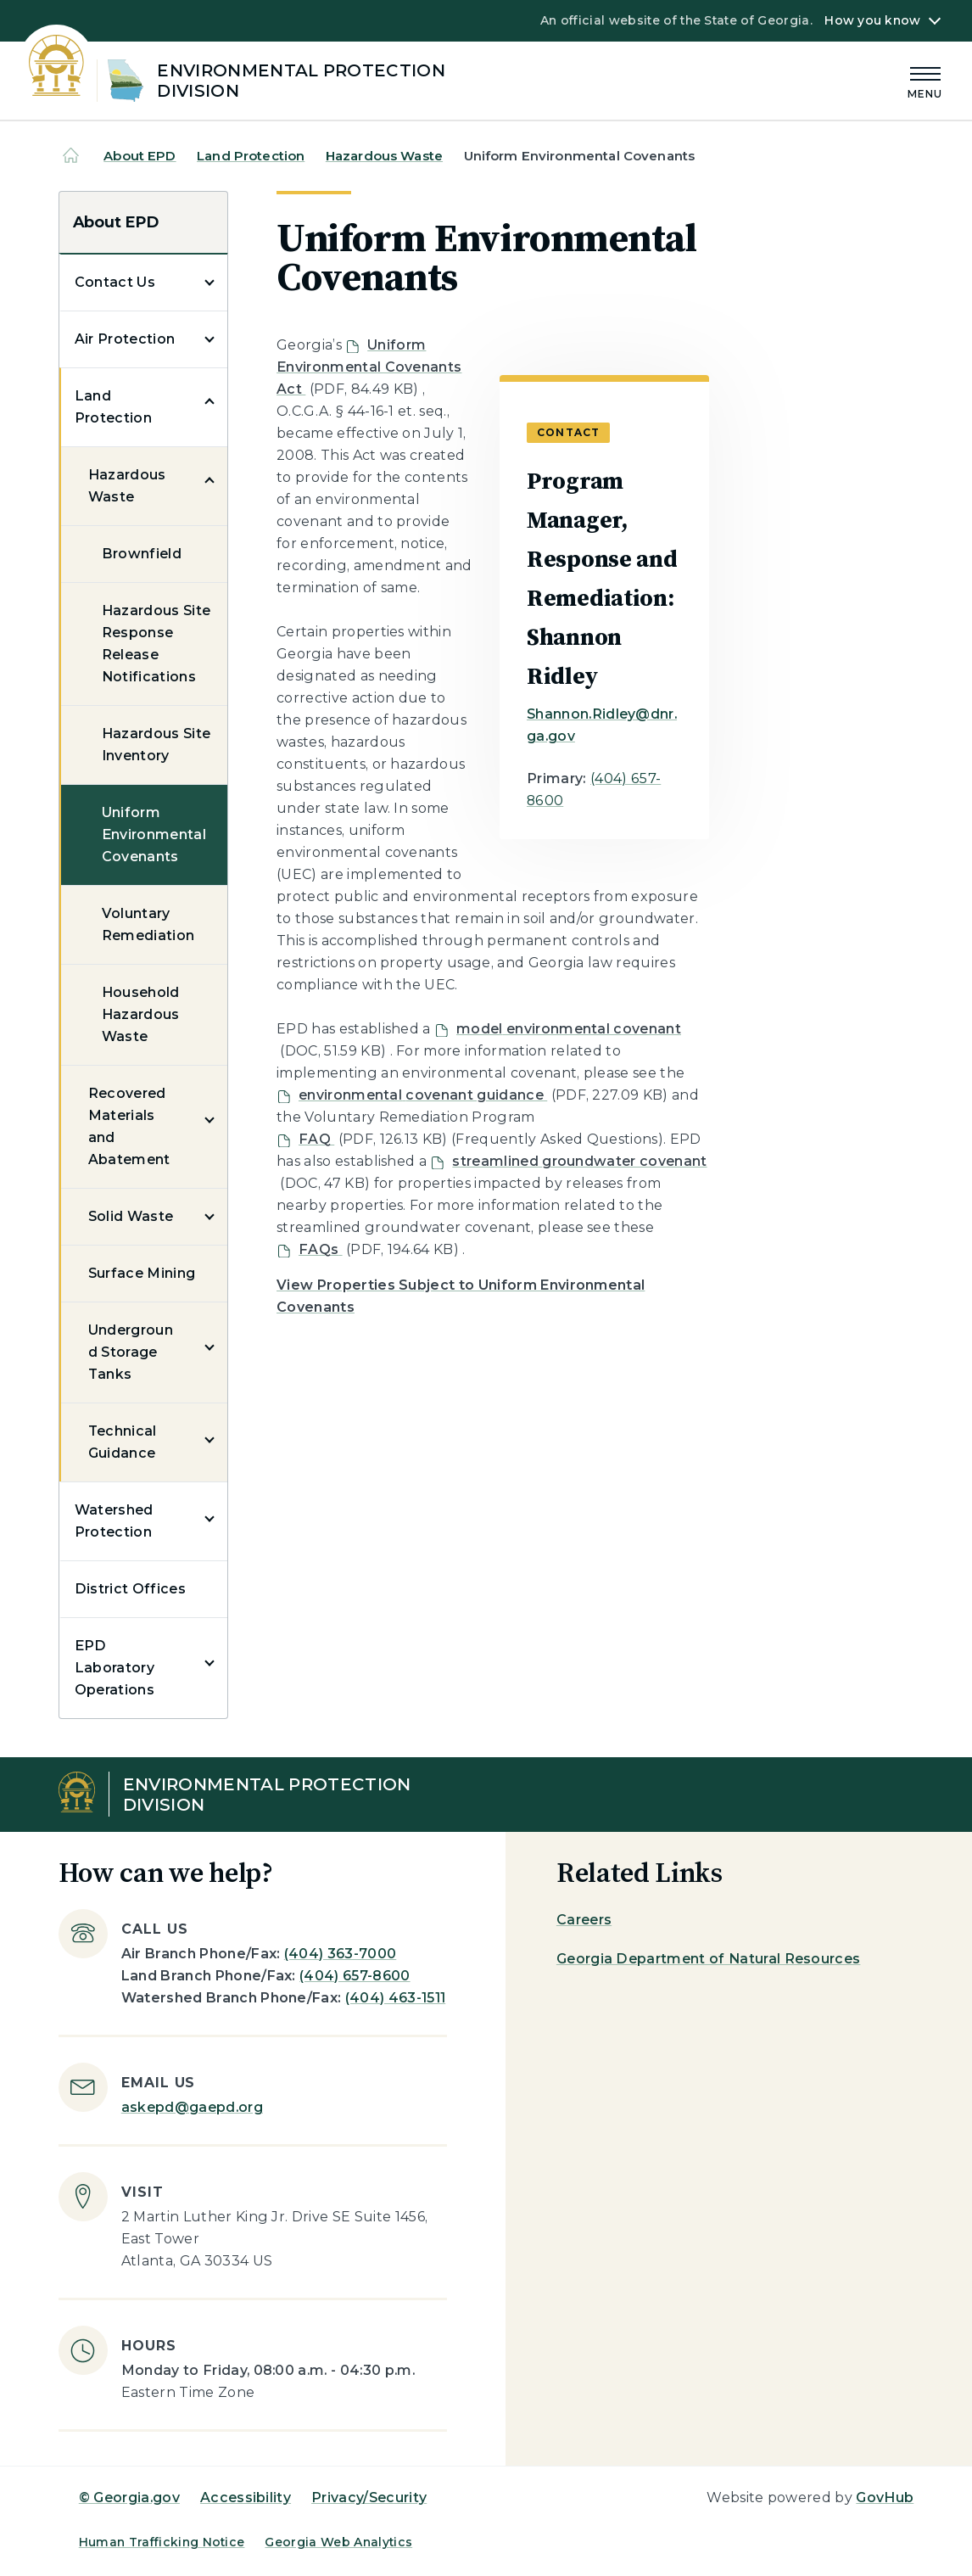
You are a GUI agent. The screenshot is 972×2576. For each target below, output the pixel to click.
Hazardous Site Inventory (156, 744)
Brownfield (142, 554)
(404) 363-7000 (340, 1954)
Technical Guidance (122, 1442)
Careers (584, 1920)
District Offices (130, 1589)
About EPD (139, 156)
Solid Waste (131, 1216)
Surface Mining (141, 1273)
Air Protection (125, 339)
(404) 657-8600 (354, 1976)
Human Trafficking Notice (162, 2542)
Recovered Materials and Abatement (129, 1126)
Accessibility (245, 2497)
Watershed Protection (114, 1521)
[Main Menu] (925, 80)
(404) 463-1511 (395, 1998)
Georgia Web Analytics (338, 2542)
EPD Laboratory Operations (114, 1668)
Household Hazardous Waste (141, 1014)
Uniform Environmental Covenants (154, 834)
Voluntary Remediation (148, 924)
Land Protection (250, 156)
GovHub (884, 2497)
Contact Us (115, 282)
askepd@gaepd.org (192, 2107)
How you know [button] (872, 20)
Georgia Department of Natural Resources (708, 1959)
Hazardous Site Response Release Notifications (156, 643)
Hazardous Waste (384, 156)
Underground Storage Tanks (130, 1352)
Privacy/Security (369, 2497)
